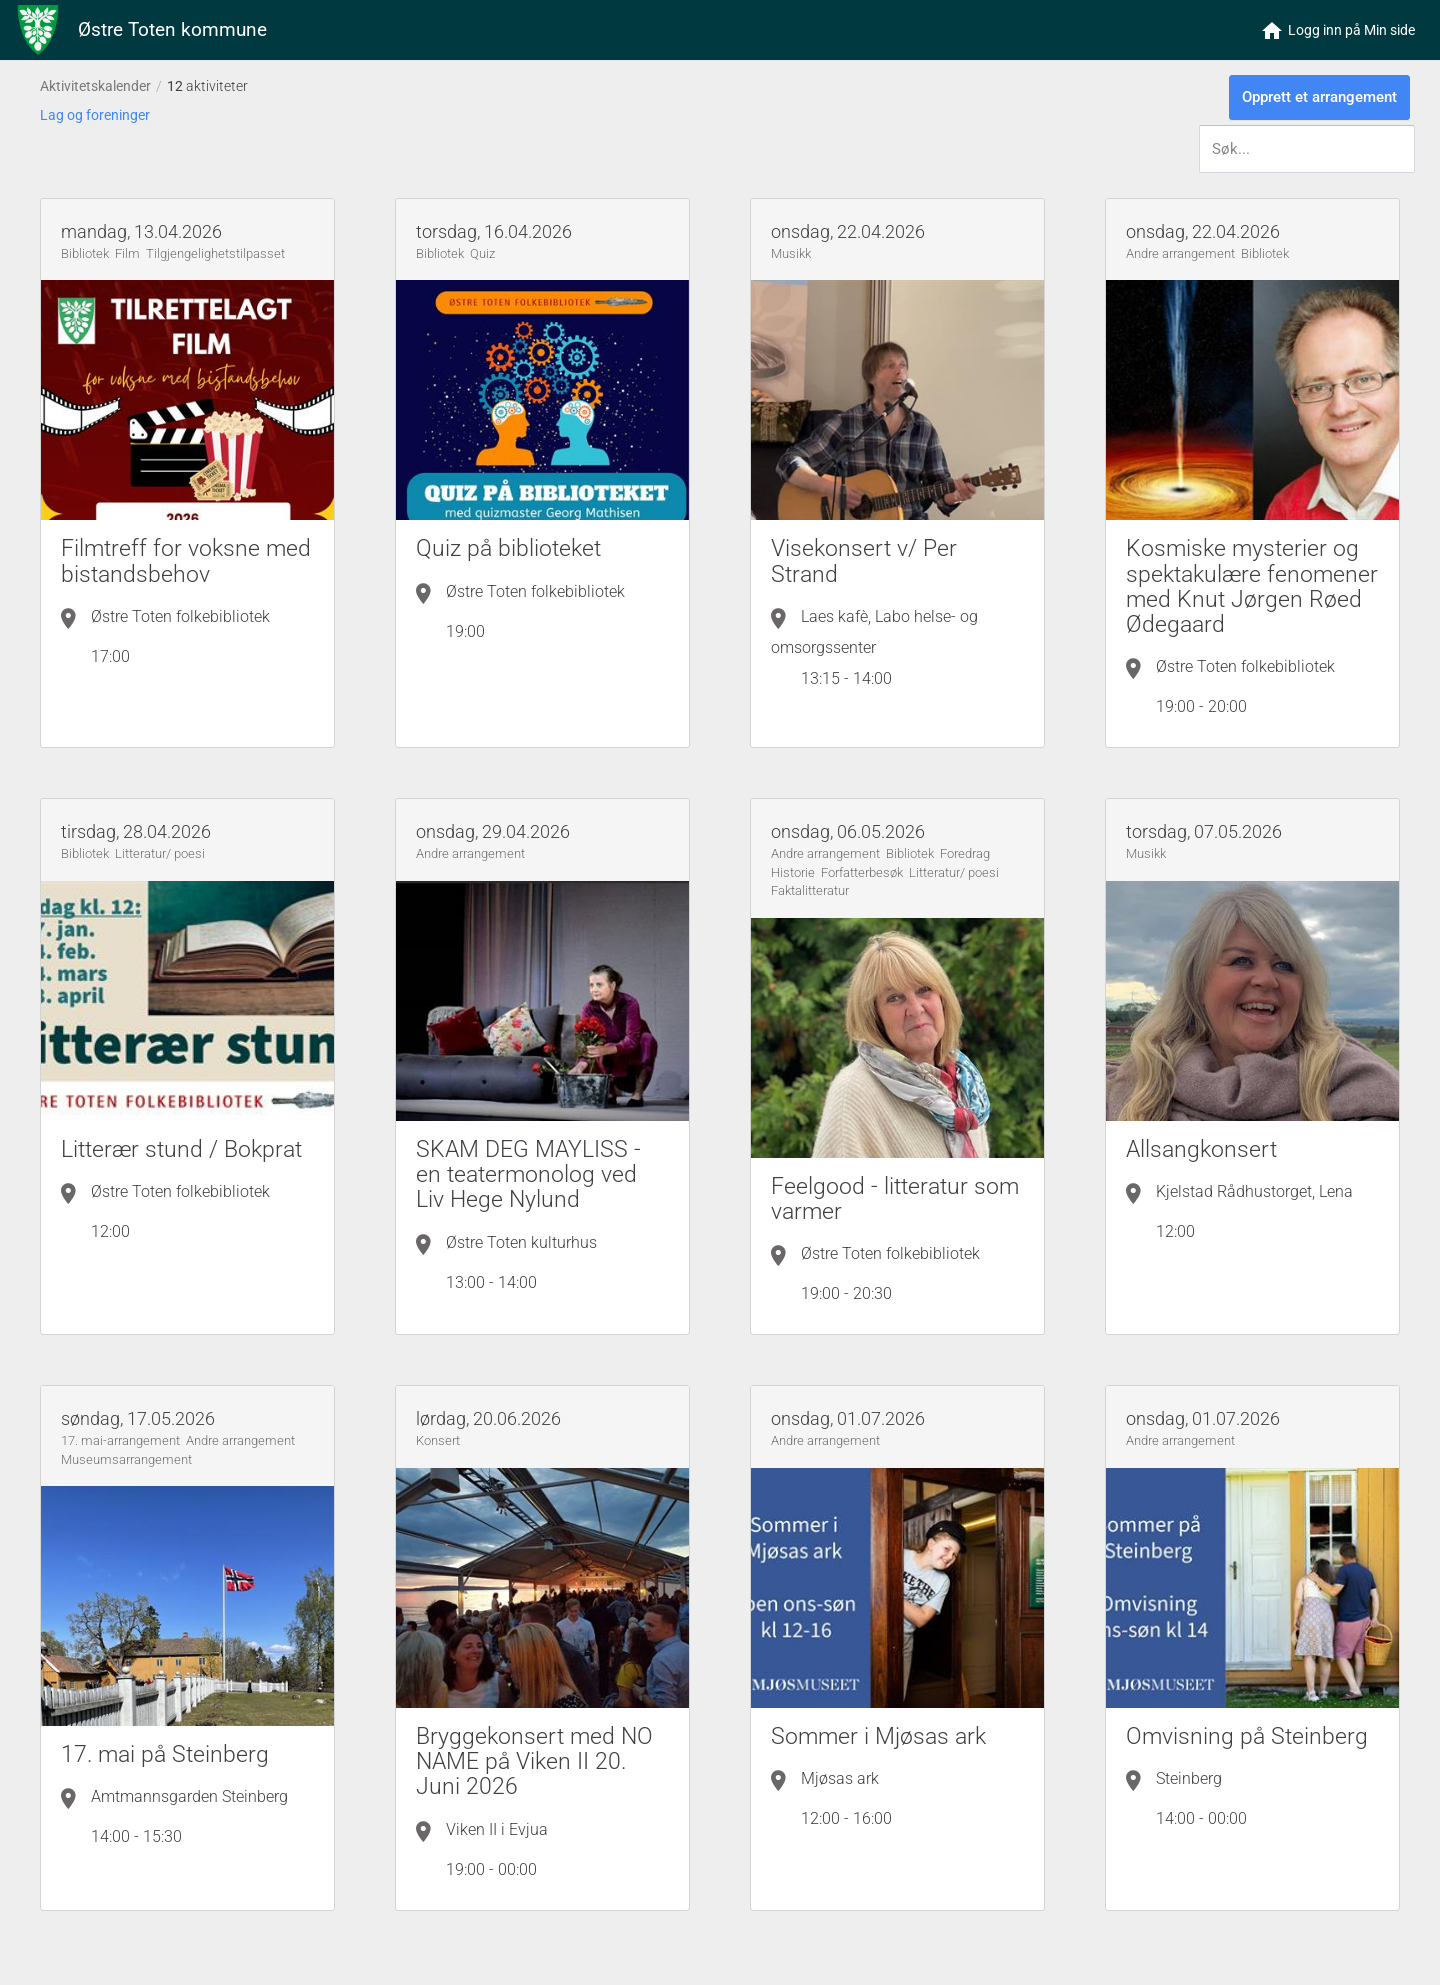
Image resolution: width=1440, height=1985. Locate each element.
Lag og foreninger (95, 115)
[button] (1338, 30)
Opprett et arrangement (1319, 97)
